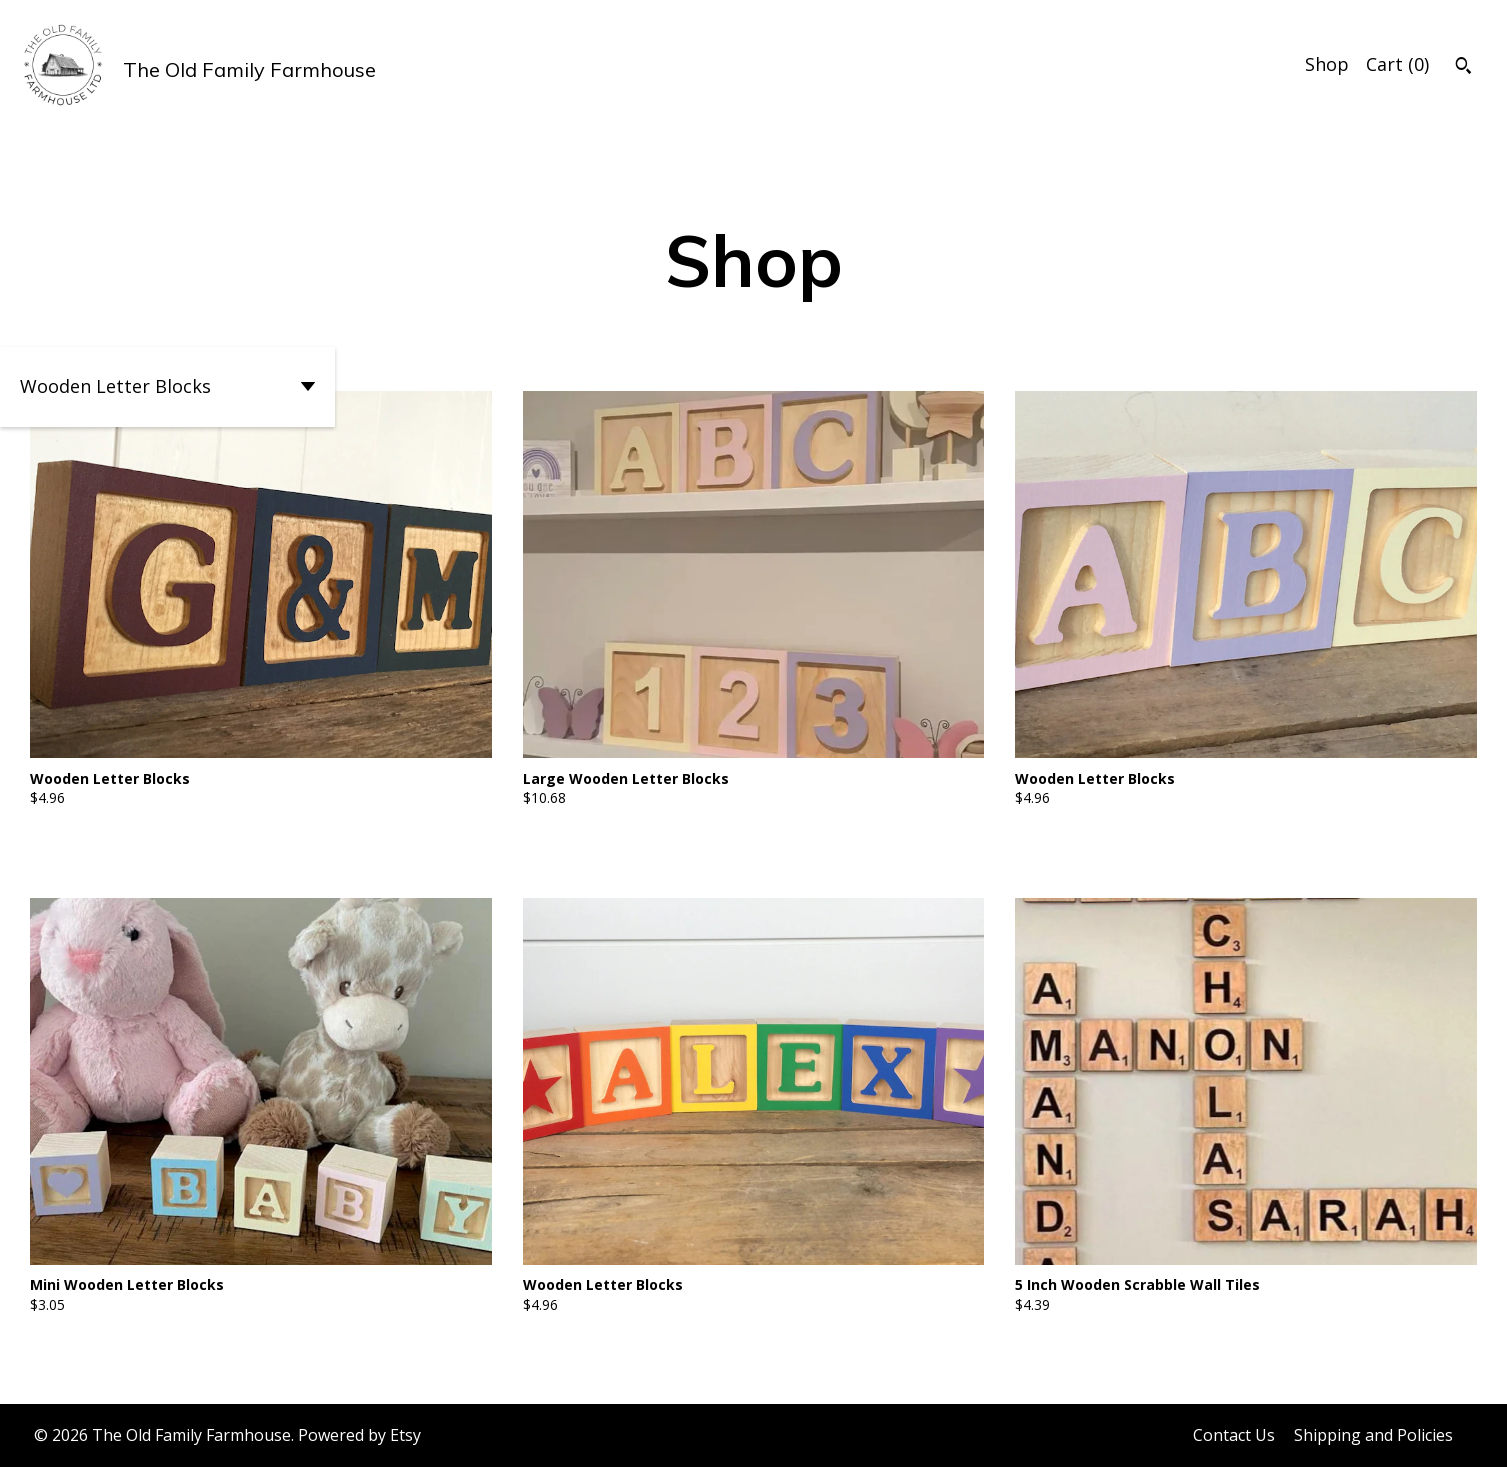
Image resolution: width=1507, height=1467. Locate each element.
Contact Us (1234, 1435)
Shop (1327, 64)
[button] (167, 387)
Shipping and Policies (1373, 1435)
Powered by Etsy (359, 1435)
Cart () (1397, 64)
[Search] (1463, 68)
